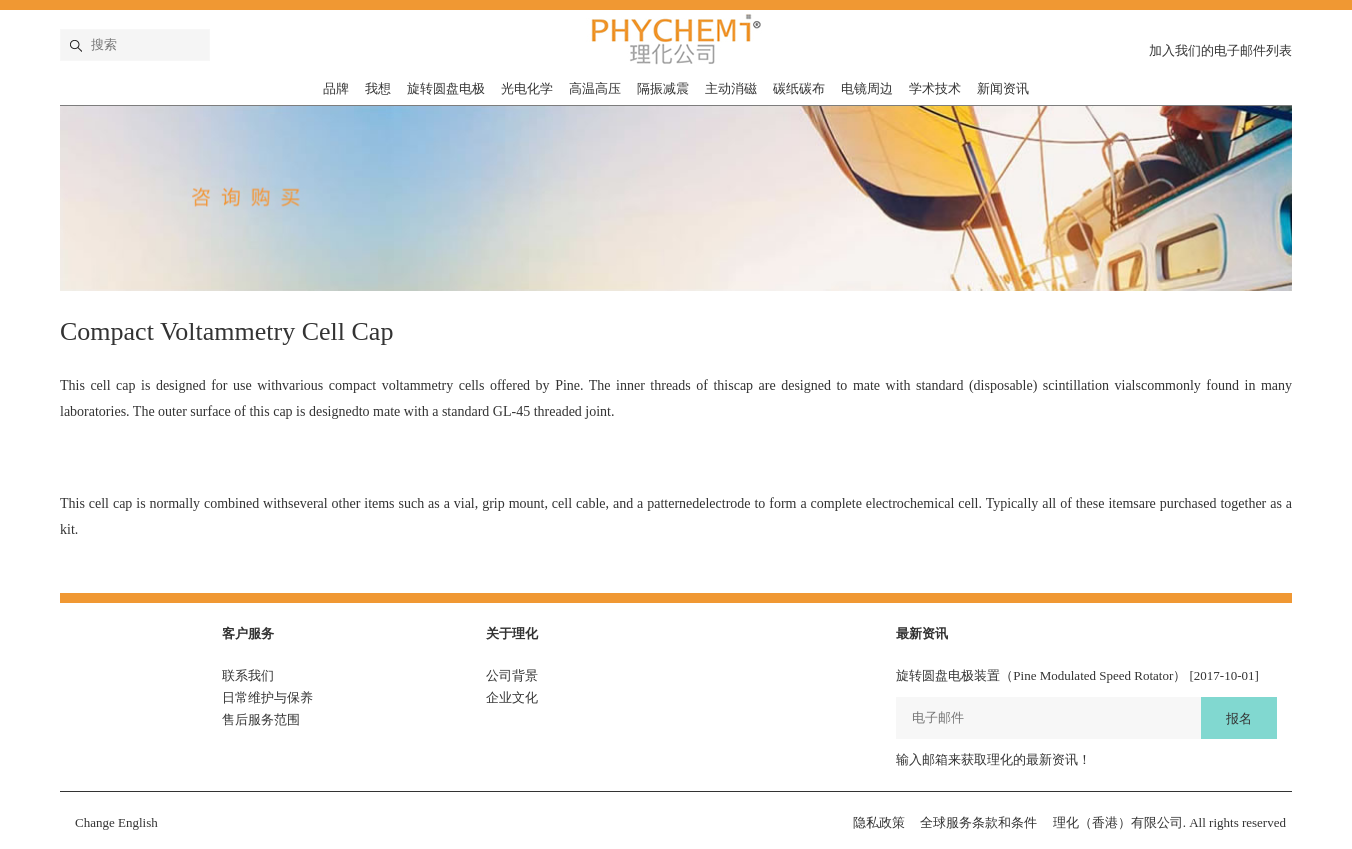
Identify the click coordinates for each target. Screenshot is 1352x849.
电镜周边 (867, 88)
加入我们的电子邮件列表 (1220, 50)
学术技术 (935, 88)
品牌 (336, 88)
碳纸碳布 (799, 88)
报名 (1239, 718)
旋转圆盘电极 (446, 88)
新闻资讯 (1003, 88)
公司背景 (512, 675)
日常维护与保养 (267, 697)
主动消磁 (731, 88)
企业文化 (512, 697)
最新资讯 (922, 633)
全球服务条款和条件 (978, 822)
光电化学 (527, 88)
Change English (116, 822)
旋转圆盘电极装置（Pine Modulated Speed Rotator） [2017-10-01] (1077, 675)
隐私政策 (879, 822)
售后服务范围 (261, 719)
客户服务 (248, 633)
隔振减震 (663, 88)
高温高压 (595, 88)
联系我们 (248, 675)
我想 (378, 88)
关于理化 (512, 633)
